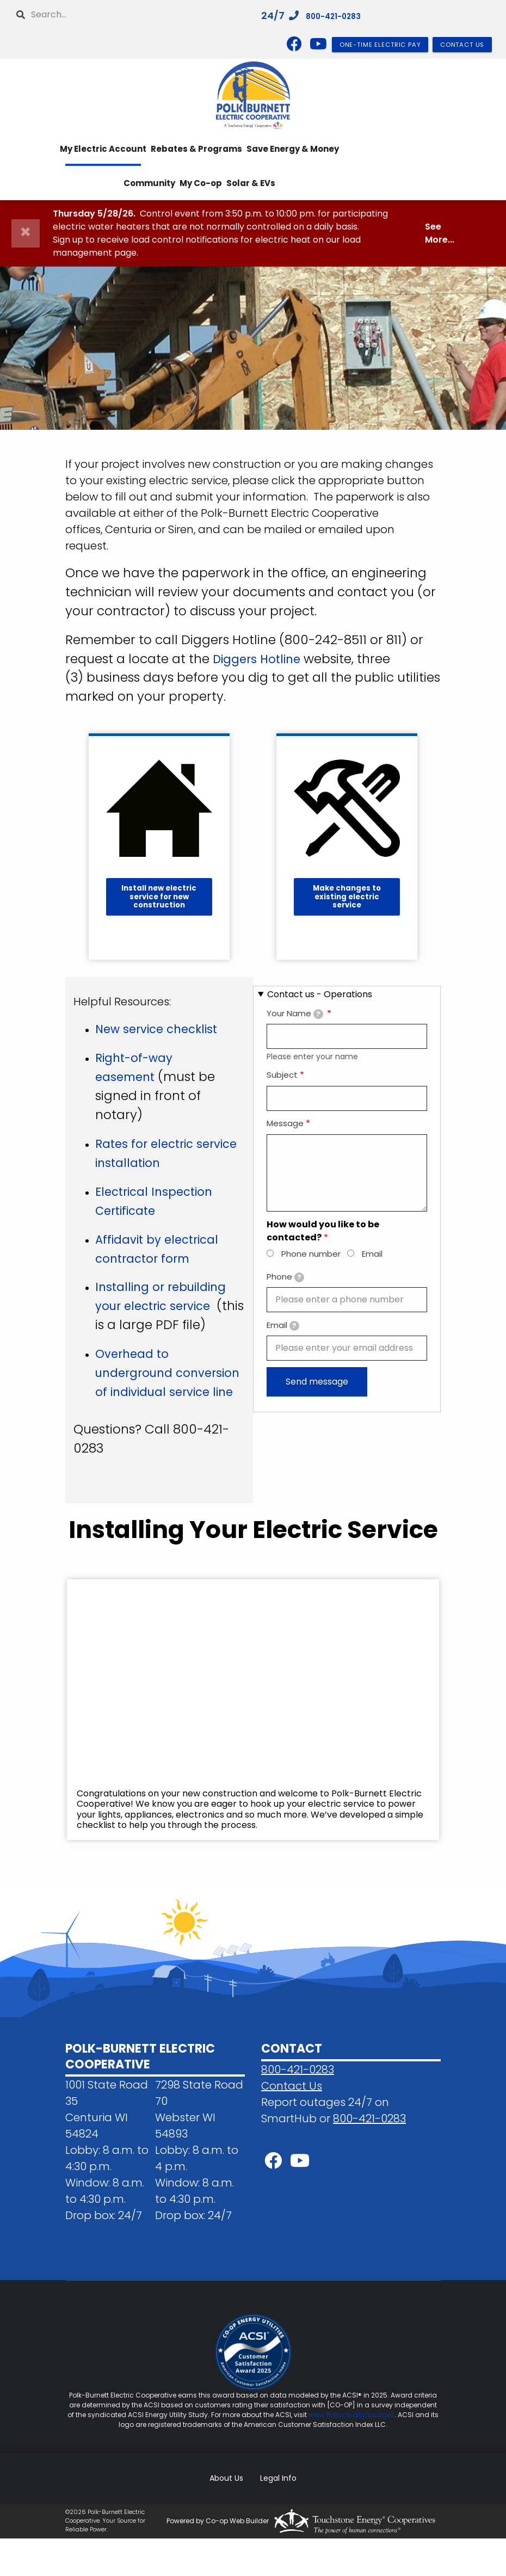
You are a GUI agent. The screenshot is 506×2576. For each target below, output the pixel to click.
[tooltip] (318, 1014)
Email (372, 1253)
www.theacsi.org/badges (351, 2452)
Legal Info (275, 2516)
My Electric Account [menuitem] (103, 149)
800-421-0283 (342, 15)
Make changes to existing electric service (347, 897)
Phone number (311, 1253)
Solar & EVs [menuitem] (250, 183)
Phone (285, 1276)
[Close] (25, 233)
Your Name (295, 1013)
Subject (282, 1074)
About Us (230, 2516)
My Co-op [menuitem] (201, 183)
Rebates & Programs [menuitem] (196, 149)
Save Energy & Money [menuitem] (292, 149)
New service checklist (161, 1028)
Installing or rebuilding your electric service (165, 1305)
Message (285, 1123)
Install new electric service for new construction (159, 897)
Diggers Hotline (260, 659)
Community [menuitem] (149, 183)
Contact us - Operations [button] (319, 994)
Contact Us (291, 2123)
